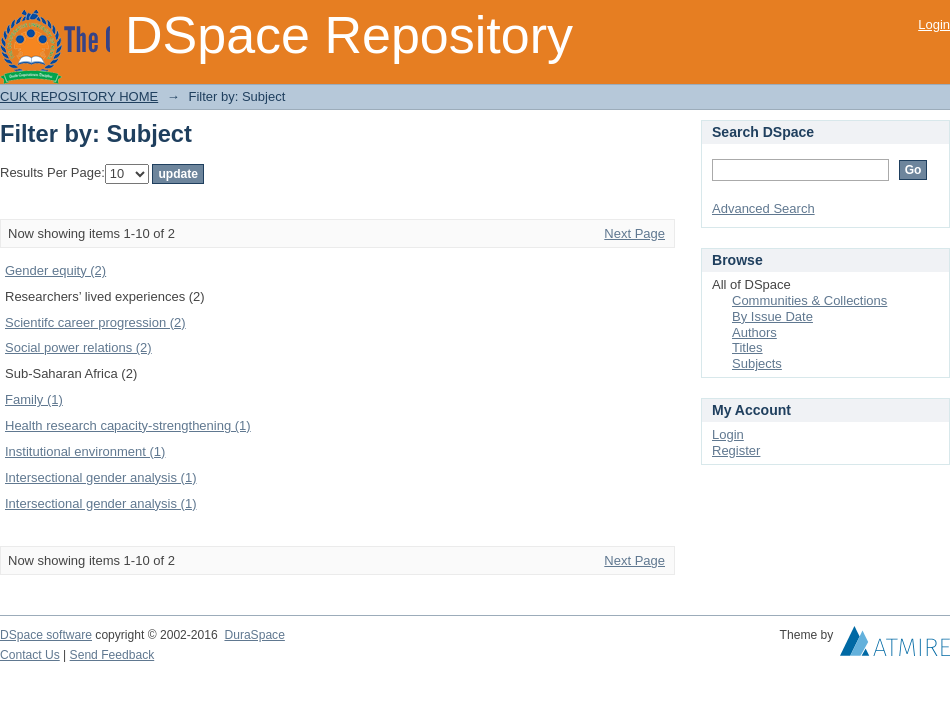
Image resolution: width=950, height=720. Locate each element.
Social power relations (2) (78, 347)
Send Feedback (112, 655)
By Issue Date (772, 316)
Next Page (634, 233)
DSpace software (46, 635)
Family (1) (34, 399)
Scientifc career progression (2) (95, 322)
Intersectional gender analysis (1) (101, 477)
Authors (754, 332)
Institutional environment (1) (85, 451)
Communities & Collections (809, 300)
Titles (747, 347)
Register (736, 450)
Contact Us (30, 655)
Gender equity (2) (55, 270)
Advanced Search (763, 208)
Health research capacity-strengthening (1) (128, 425)
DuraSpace (254, 635)
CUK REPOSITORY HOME (79, 96)
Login (934, 24)
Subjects (757, 363)
